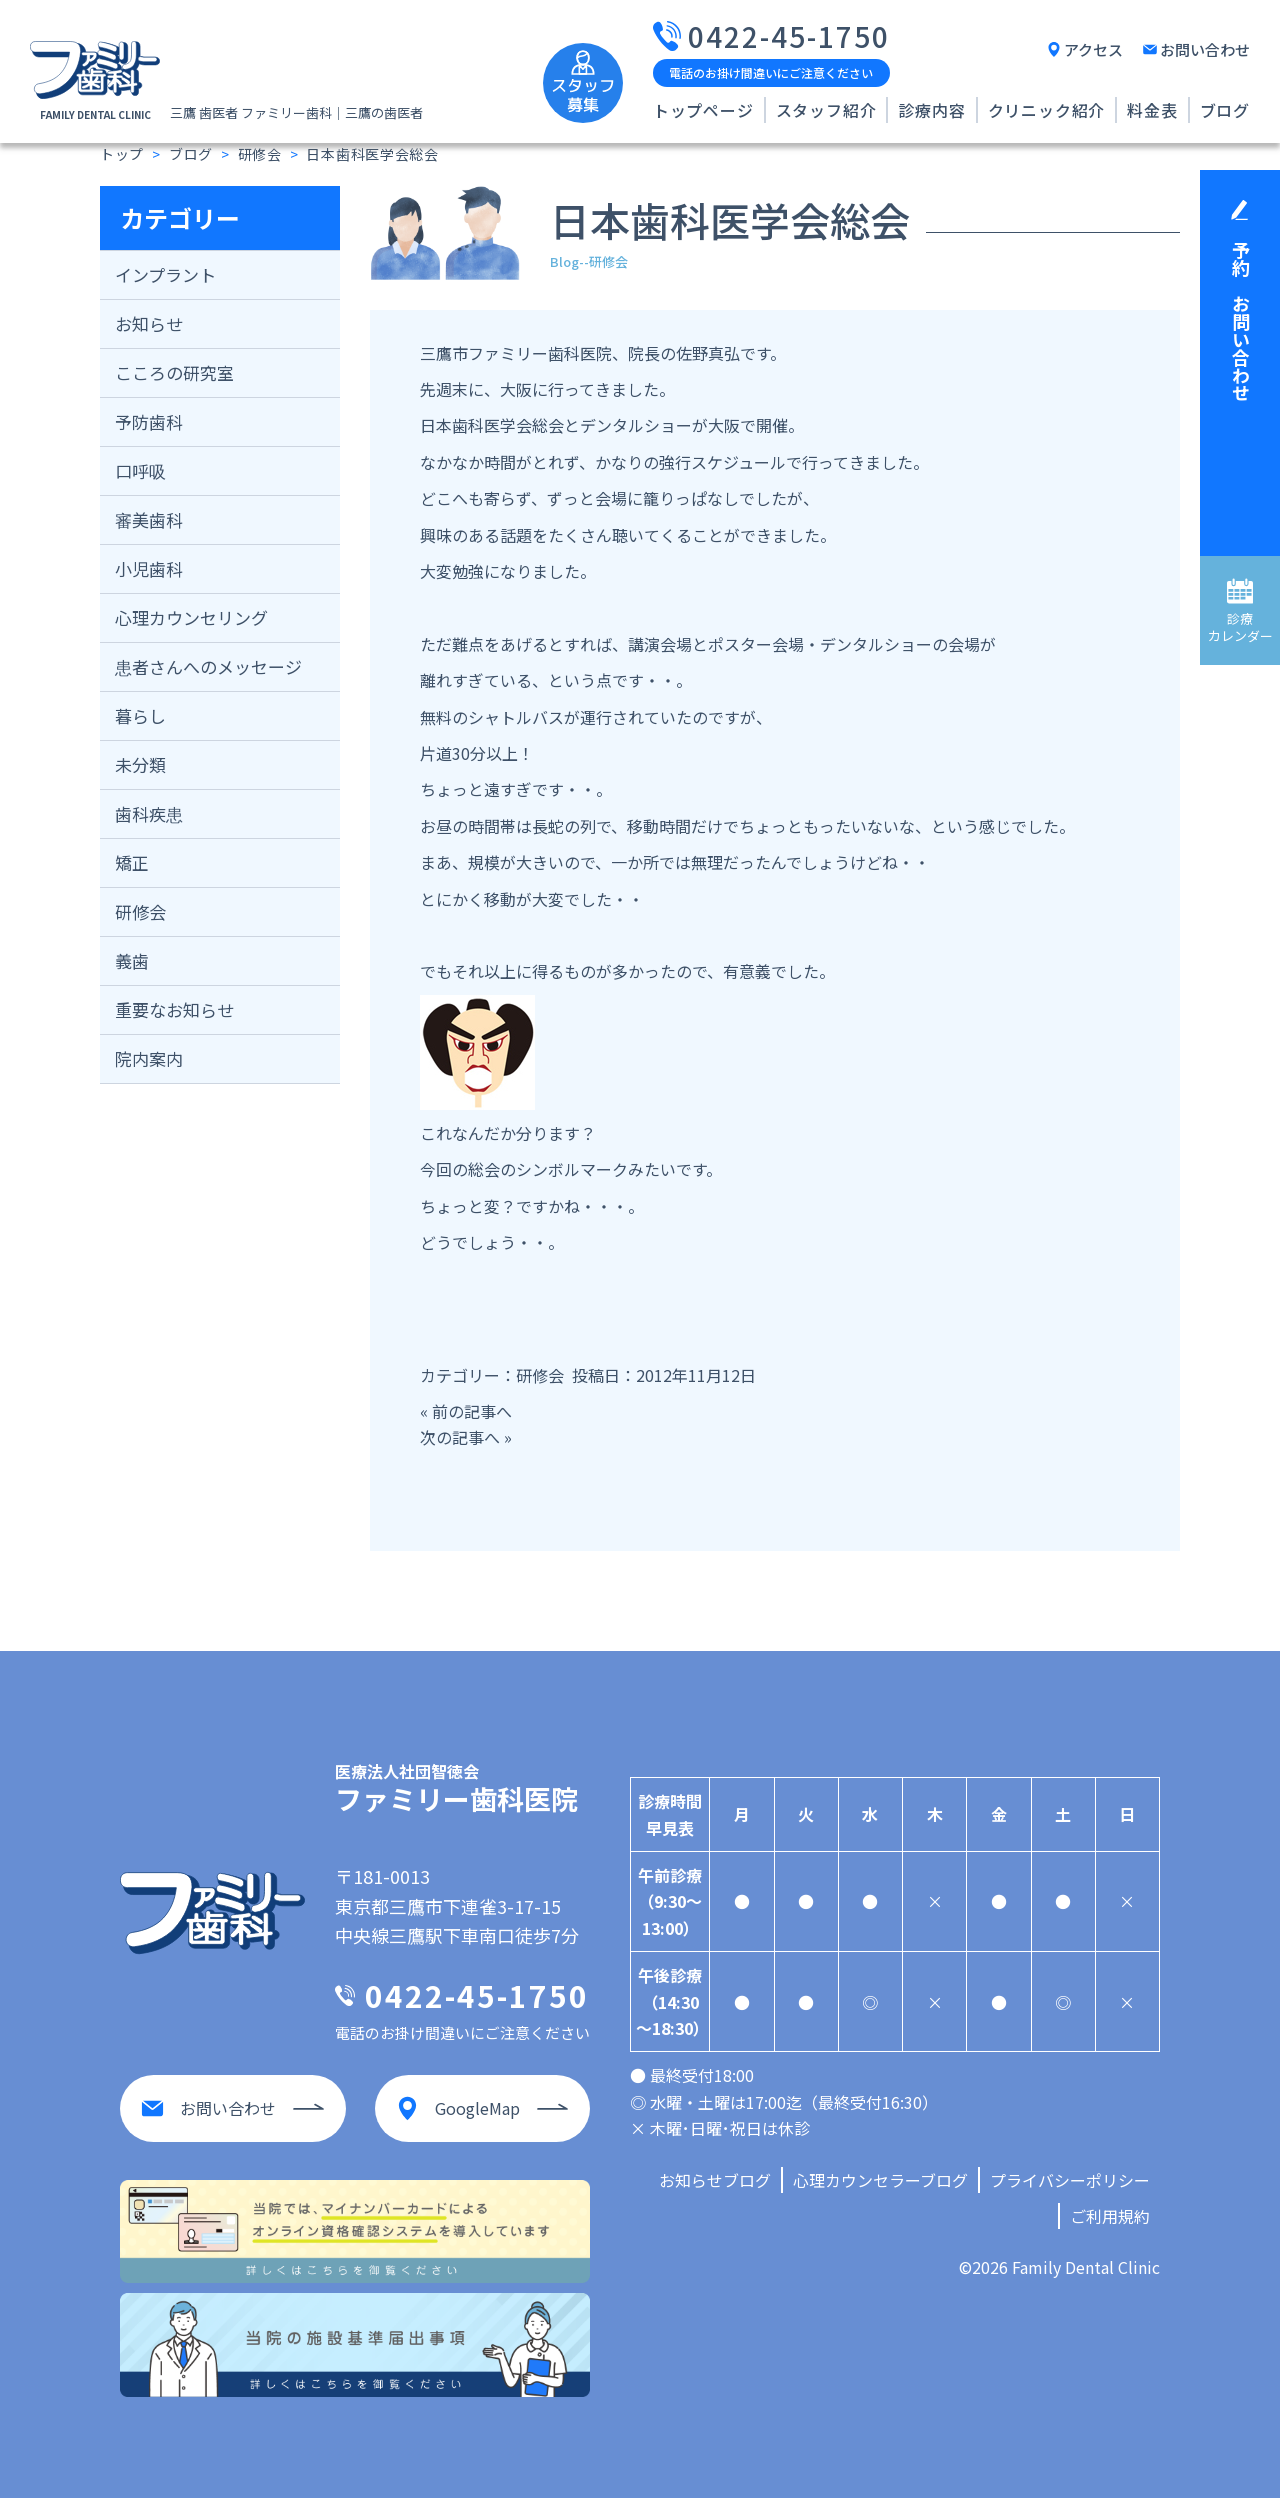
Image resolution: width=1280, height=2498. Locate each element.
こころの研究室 (174, 372)
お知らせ (149, 323)
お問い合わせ (1205, 49)
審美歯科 (149, 519)
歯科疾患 (149, 813)
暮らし (140, 715)
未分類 (140, 764)
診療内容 (931, 110)
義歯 (132, 960)
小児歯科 (149, 568)
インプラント (165, 274)
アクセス (1093, 49)
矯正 (132, 862)
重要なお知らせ (174, 1009)
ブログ (1225, 110)
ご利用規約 (1110, 2216)
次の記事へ (460, 1437)
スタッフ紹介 (826, 110)
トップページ (703, 110)
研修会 (140, 911)
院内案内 (149, 1058)
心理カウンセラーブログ (880, 2180)
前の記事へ (472, 1411)
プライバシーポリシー (1070, 2180)
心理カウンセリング (191, 617)
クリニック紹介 (1047, 110)
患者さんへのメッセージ (208, 666)
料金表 (1152, 110)
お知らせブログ (715, 2180)
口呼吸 (140, 470)
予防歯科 (149, 421)
